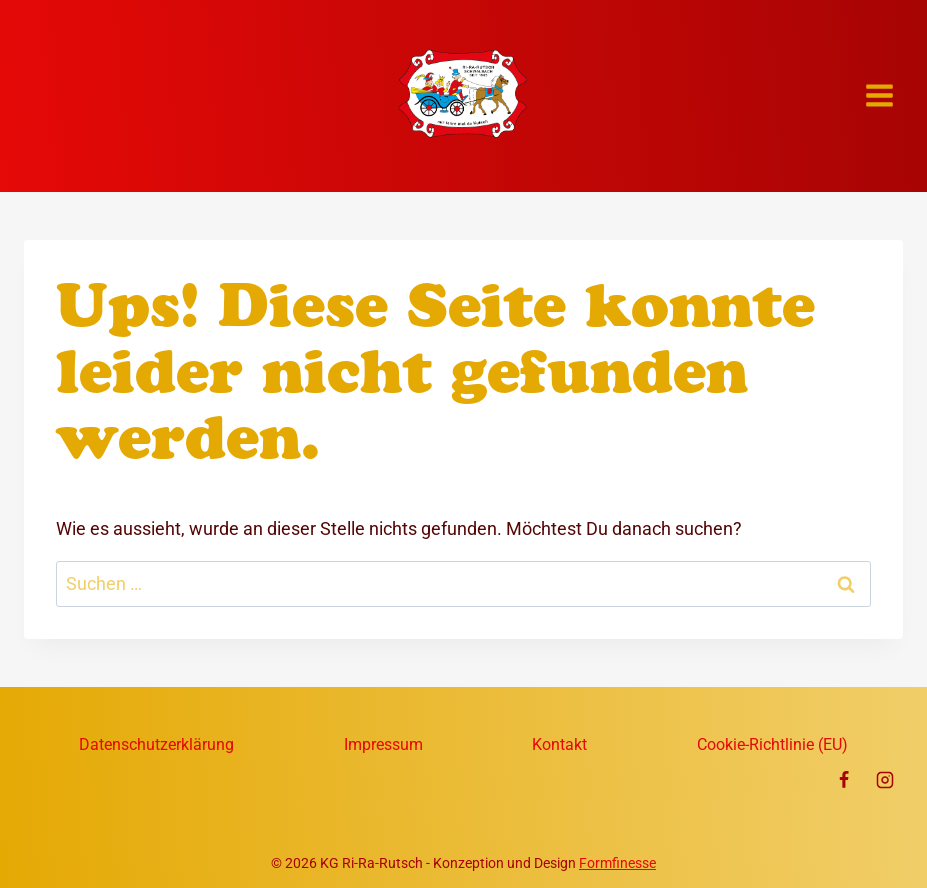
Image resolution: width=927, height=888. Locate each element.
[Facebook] (844, 780)
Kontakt (559, 744)
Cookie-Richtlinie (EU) (772, 744)
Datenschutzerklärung (156, 744)
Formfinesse (617, 863)
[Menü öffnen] (879, 96)
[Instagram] (885, 780)
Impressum (383, 744)
